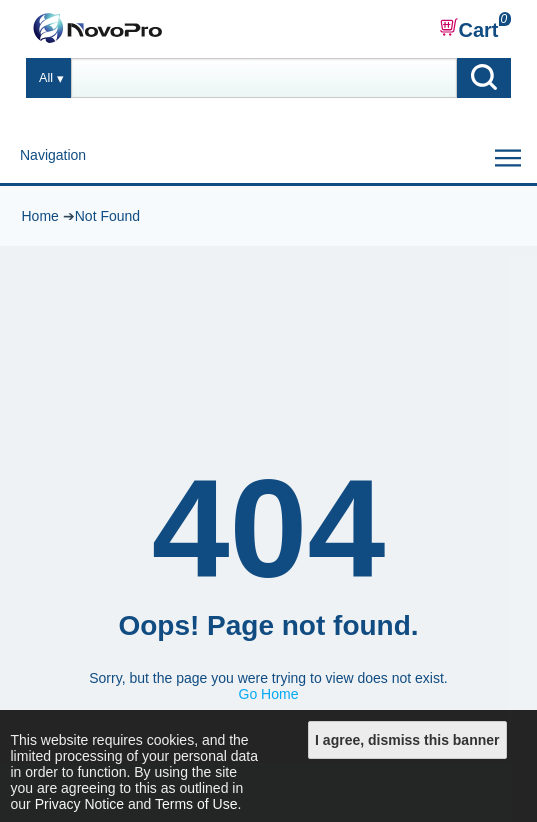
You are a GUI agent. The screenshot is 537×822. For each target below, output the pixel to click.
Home (39, 216)
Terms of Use (196, 804)
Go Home (269, 694)
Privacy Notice (79, 804)
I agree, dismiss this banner (407, 740)
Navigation (53, 155)
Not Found (107, 216)
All (46, 78)
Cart (469, 29)
